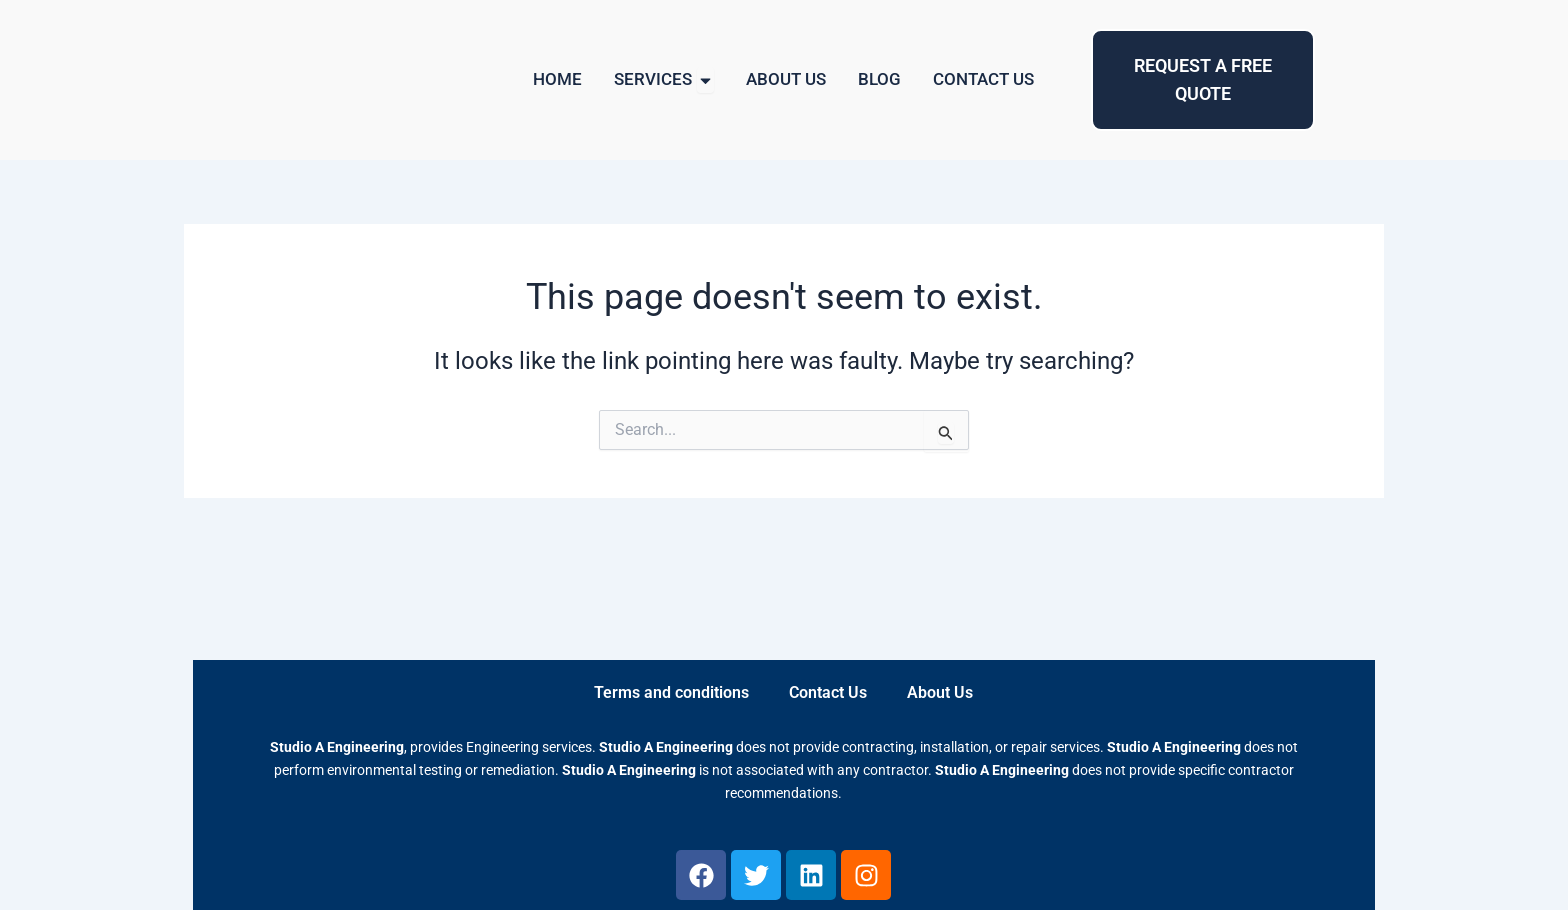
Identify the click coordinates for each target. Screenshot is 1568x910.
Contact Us (828, 692)
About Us (940, 692)
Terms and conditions (671, 692)
